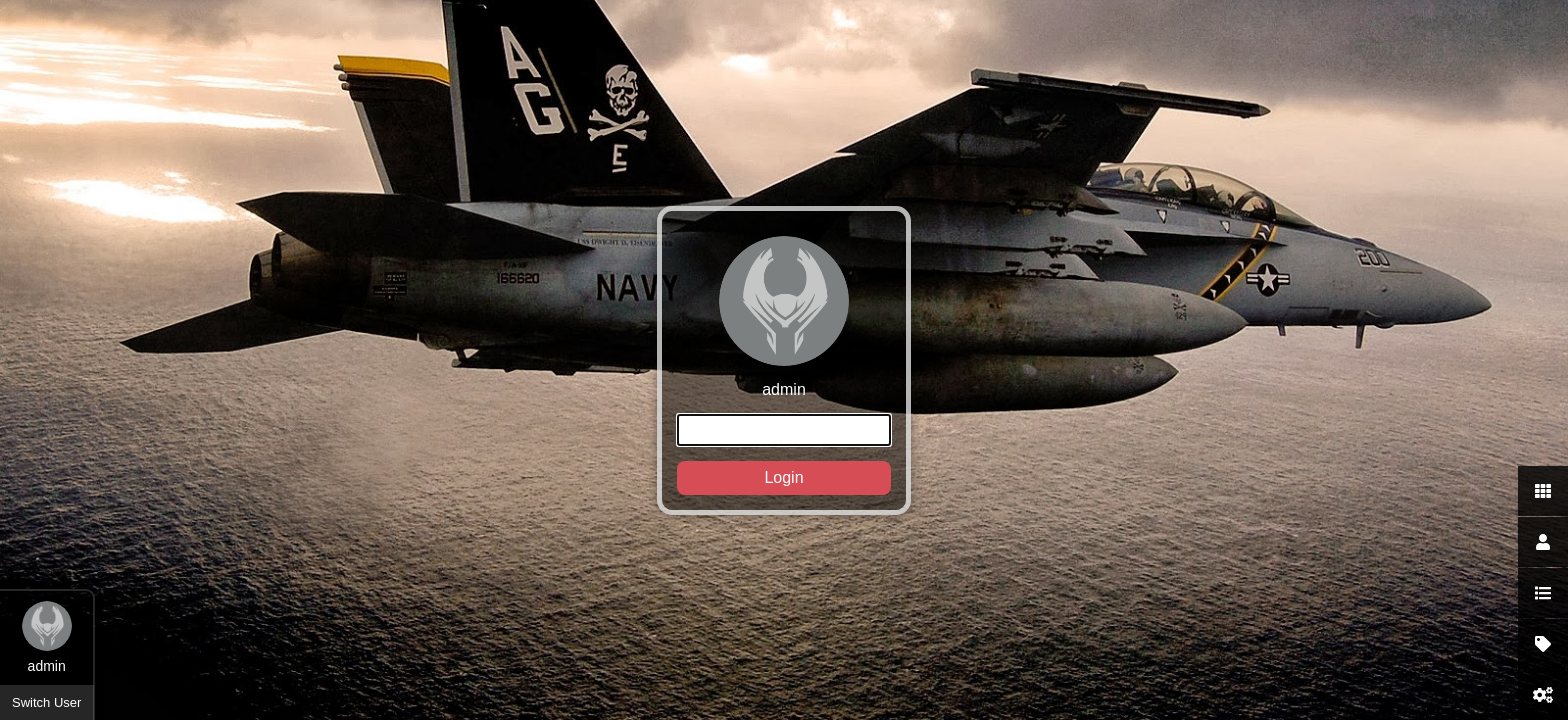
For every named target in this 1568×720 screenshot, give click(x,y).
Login (783, 477)
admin (784, 365)
